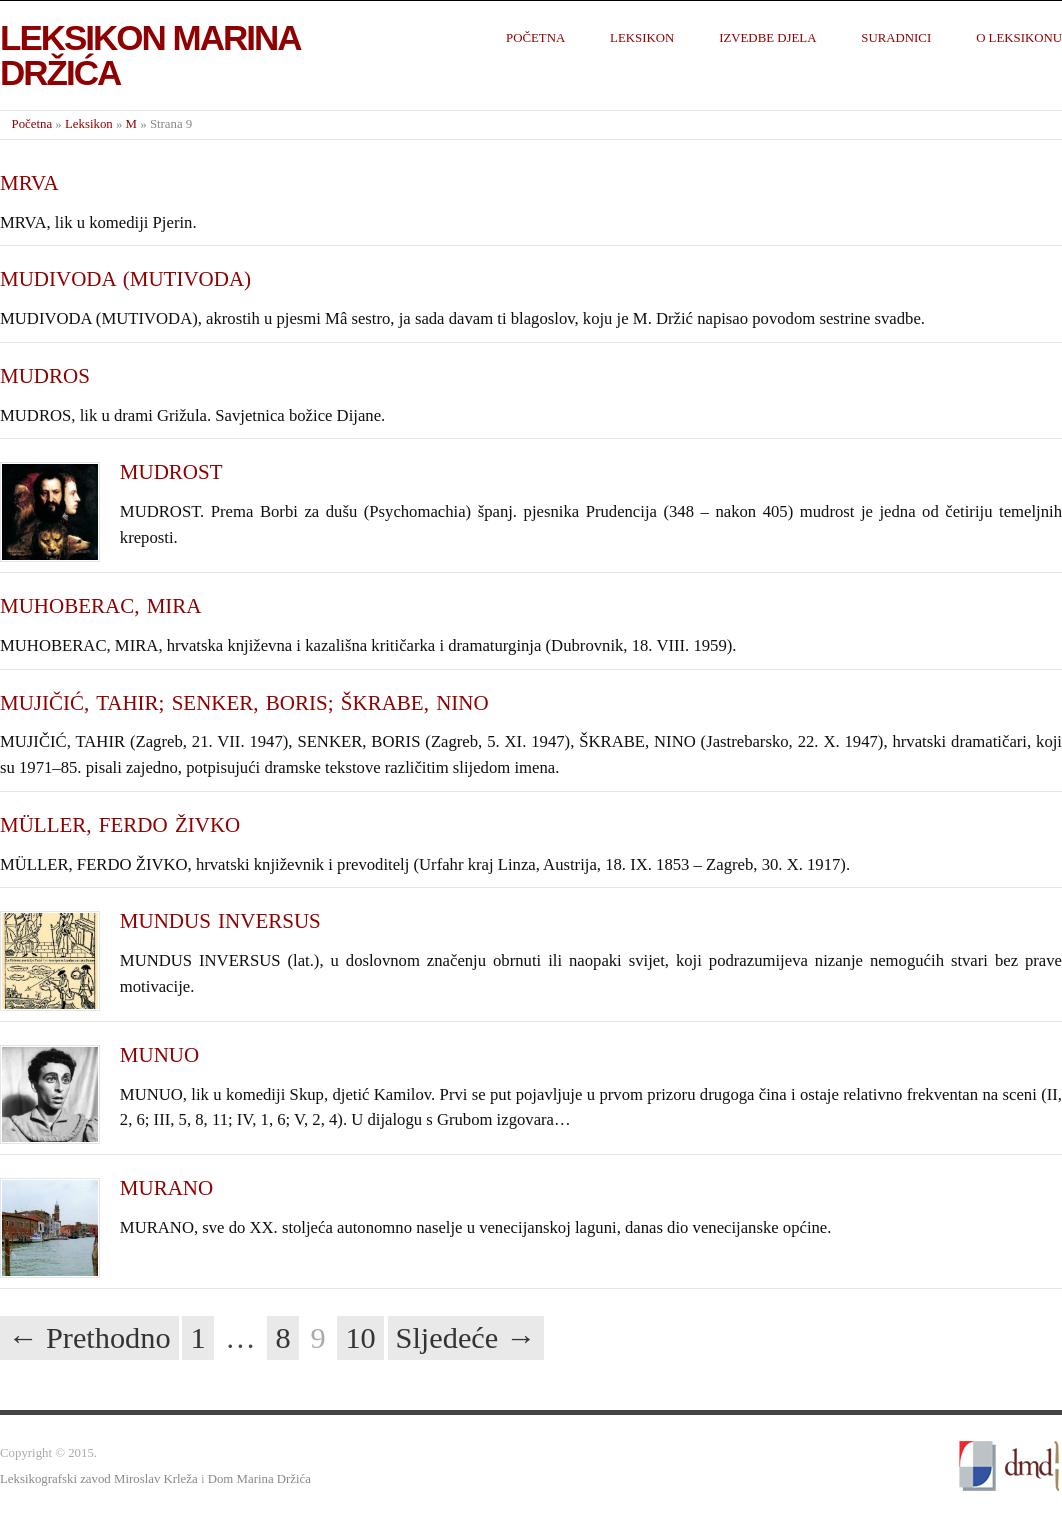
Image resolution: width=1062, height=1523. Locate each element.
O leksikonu (1019, 38)
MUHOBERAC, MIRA (101, 606)
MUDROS (45, 376)
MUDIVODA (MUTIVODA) (125, 279)
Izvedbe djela (767, 38)
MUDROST (171, 472)
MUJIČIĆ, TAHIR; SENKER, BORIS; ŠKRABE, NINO (244, 703)
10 (360, 1338)
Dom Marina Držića (259, 1479)
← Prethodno (89, 1338)
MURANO (166, 1188)
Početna (535, 38)
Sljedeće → (466, 1338)
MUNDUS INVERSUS (220, 921)
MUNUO (159, 1055)
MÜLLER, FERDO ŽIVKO (120, 825)
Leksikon (642, 38)
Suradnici (896, 38)
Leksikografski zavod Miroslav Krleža (99, 1479)
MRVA (29, 183)
